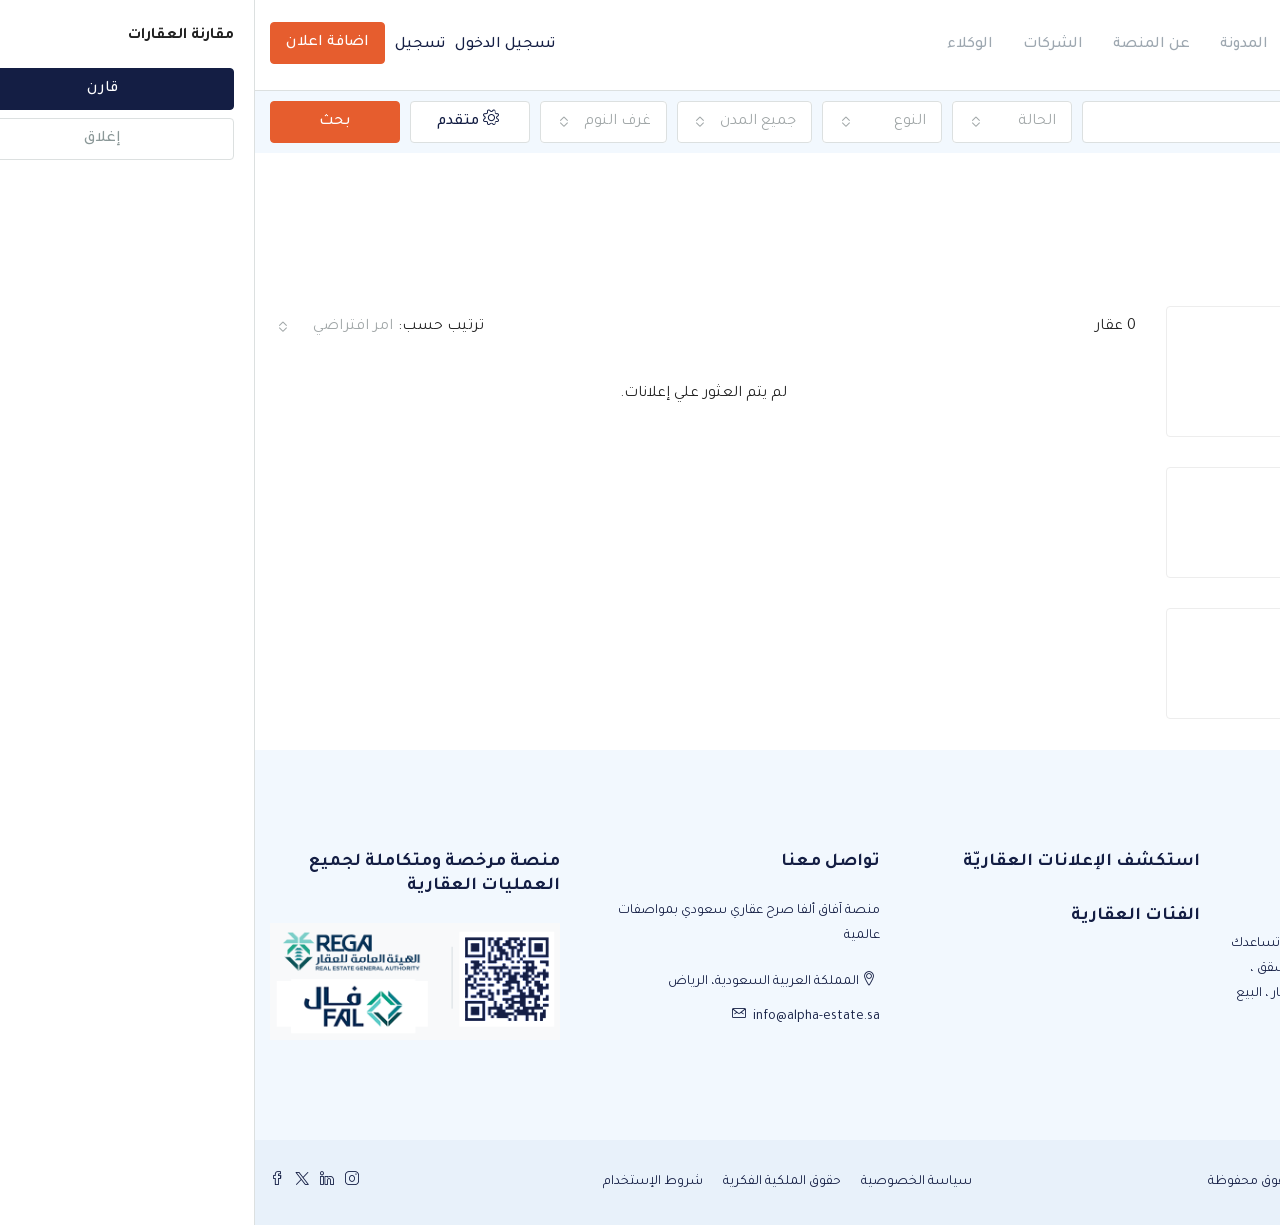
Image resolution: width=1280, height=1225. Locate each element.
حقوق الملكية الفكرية (527, 1182)
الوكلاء (715, 45)
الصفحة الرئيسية (1196, 198)
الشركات (798, 45)
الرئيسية (1073, 45)
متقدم (213, 119)
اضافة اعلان (72, 43)
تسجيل (165, 45)
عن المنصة (896, 45)
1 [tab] (1078, 397)
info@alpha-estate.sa (561, 1017)
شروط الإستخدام (398, 1182)
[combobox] (757, 122)
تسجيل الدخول (250, 45)
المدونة (989, 45)
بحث (80, 122)
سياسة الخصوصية (661, 1182)
